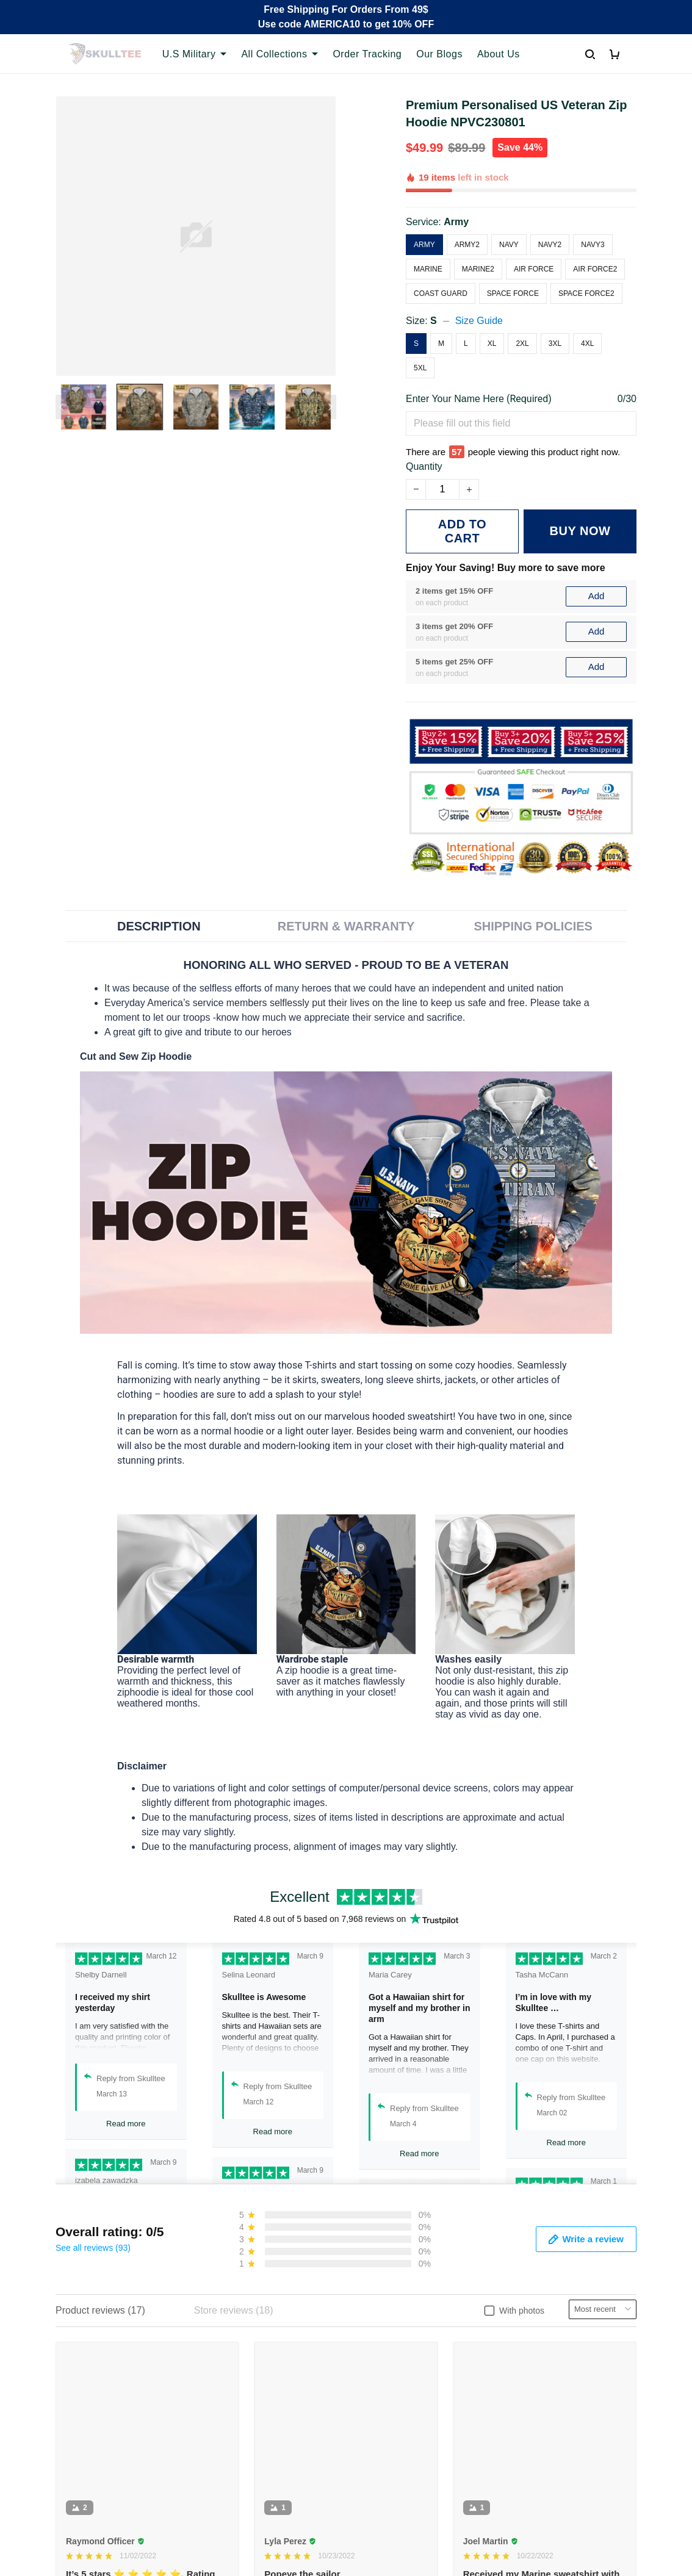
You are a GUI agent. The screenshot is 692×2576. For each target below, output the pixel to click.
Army (456, 222)
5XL (420, 368)
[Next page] (330, 407)
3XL (555, 343)
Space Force (513, 293)
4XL (587, 343)
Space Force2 (586, 293)
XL (492, 343)
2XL (522, 343)
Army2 (467, 244)
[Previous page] (62, 407)
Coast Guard (440, 293)
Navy (509, 244)
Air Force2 (595, 269)
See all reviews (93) (93, 2248)
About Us (498, 54)
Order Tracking (367, 54)
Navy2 (549, 244)
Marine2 (478, 269)
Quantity (424, 466)
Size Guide (479, 320)
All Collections (279, 54)
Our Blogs (439, 54)
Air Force (533, 269)
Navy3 (592, 244)
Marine (428, 269)
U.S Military (194, 54)
